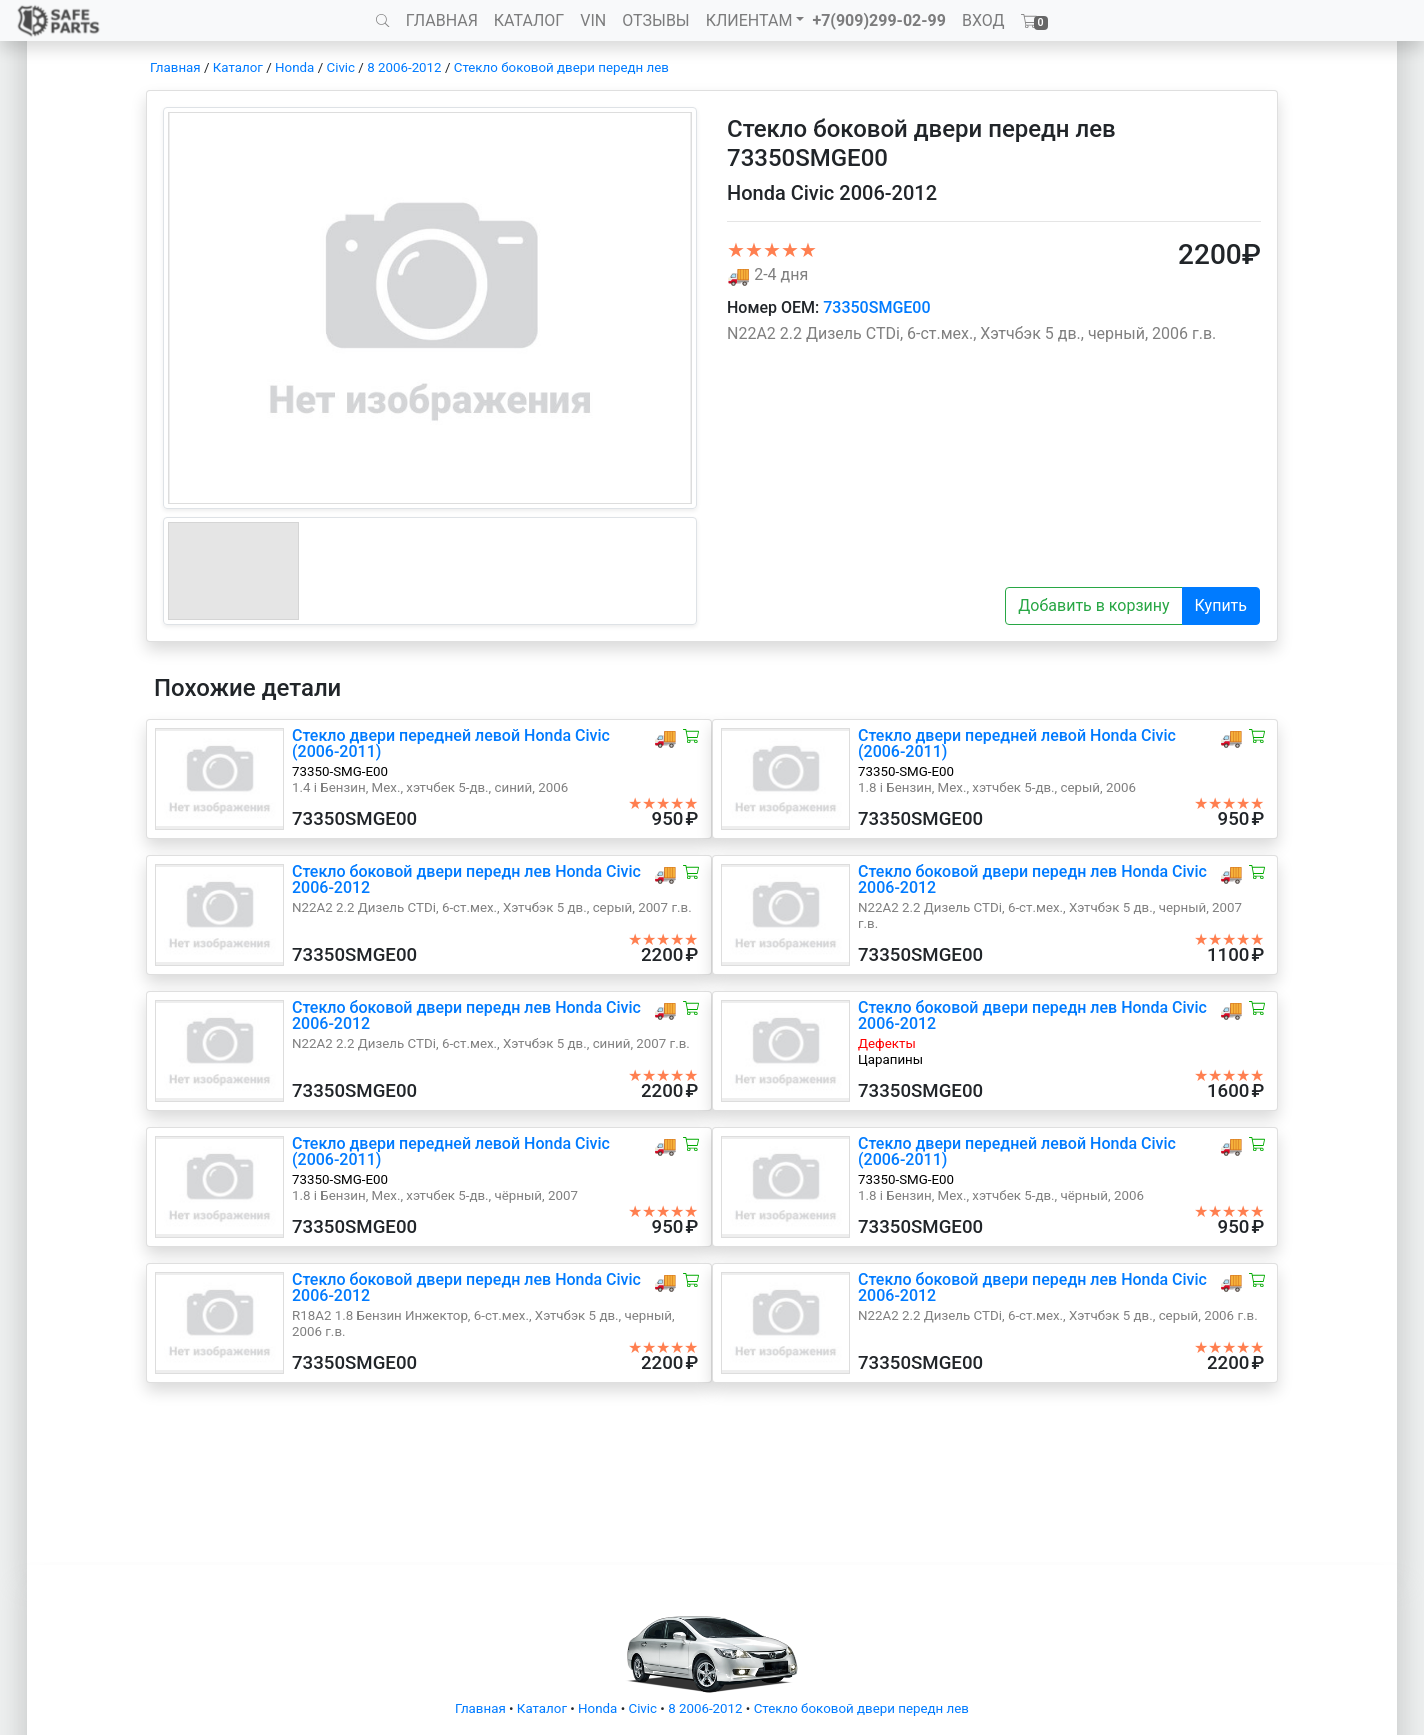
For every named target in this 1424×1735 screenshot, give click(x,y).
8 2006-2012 (404, 67)
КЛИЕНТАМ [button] (749, 20)
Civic (340, 67)
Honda (294, 67)
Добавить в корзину (1093, 605)
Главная (175, 67)
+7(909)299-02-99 (879, 20)
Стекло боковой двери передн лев (561, 67)
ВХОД (983, 20)
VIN (593, 20)
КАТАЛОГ (529, 20)
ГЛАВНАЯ (442, 20)
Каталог (238, 67)
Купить (1221, 605)
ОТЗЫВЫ (655, 20)
